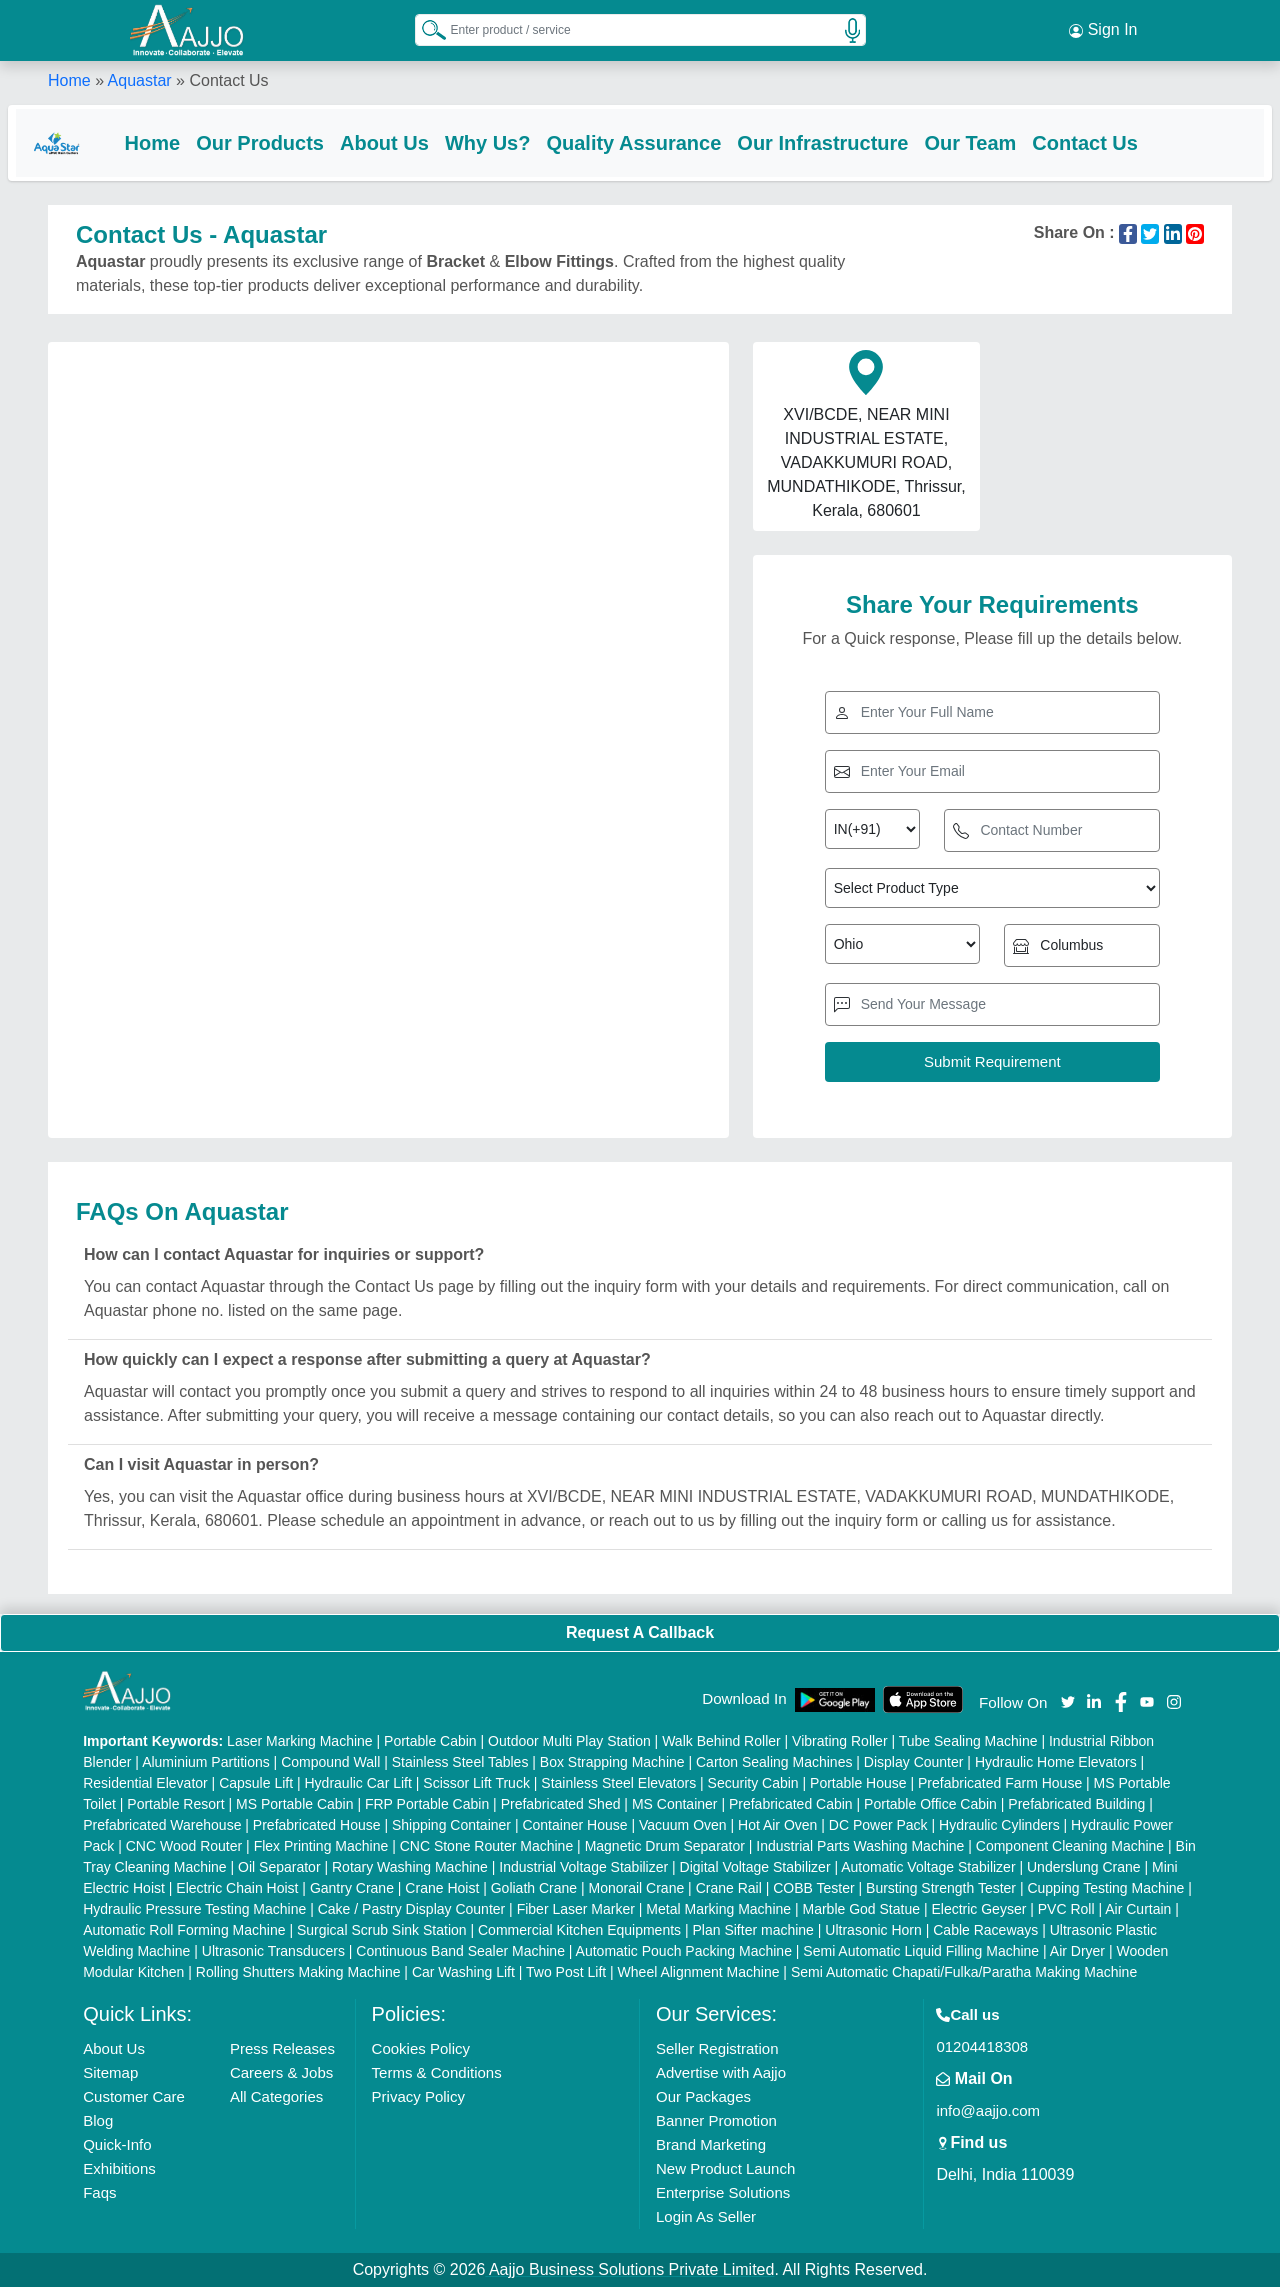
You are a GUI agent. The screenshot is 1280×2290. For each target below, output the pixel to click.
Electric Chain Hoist (237, 1891)
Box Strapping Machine (612, 1765)
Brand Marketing (711, 2147)
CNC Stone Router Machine (487, 1849)
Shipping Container (451, 1828)
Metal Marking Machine (718, 1912)
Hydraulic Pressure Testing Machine (194, 1912)
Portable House (858, 1786)
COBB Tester (813, 1891)
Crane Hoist (442, 1891)
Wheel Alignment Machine (699, 1975)
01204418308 (982, 2049)
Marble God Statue (862, 1912)
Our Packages (703, 2099)
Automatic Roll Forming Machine (184, 1933)
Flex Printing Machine (321, 1849)
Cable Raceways (985, 1933)
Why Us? (528, 142)
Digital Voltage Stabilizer (755, 1870)
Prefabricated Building (1076, 1807)
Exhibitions (119, 2171)
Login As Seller (706, 2219)
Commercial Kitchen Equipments (579, 1933)
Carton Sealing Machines (774, 1765)
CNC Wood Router (184, 1849)
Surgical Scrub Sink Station (382, 1933)
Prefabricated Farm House (1000, 1786)
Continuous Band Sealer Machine (460, 1954)
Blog (98, 2123)
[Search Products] (425, 29)
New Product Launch (725, 2171)
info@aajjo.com (988, 2113)
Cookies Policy (421, 2051)
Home (69, 79)
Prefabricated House (317, 1828)
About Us (424, 142)
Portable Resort (175, 1807)
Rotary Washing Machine (410, 1870)
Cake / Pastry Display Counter (412, 1912)
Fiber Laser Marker (576, 1912)
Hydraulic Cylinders (999, 1828)
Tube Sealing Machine (968, 1744)
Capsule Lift (256, 1786)
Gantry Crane (352, 1891)
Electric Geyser (978, 1912)
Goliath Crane (534, 1891)
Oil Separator (279, 1870)
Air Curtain (1138, 1912)
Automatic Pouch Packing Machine (684, 1954)
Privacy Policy (418, 2099)
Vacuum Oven (683, 1828)
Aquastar (140, 79)
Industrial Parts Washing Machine (860, 1849)
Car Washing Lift (463, 1975)
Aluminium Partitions (206, 1765)
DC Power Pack (878, 1828)
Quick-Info (117, 2147)
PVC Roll (1066, 1912)
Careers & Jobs (281, 2075)
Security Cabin (753, 1786)
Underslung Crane (1084, 1870)
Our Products (300, 142)
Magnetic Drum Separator (665, 1849)
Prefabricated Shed (561, 1807)
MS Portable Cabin (295, 1807)
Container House (574, 1828)
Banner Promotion (716, 2123)
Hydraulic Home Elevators (1056, 1765)
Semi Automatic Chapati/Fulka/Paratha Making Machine (964, 1975)
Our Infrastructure (862, 142)
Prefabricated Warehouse (162, 1828)
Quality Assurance (673, 142)
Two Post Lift (566, 1975)
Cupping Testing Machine (1105, 1891)
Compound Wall (330, 1765)
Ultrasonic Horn (873, 1933)
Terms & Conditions (437, 2075)
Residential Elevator (145, 1786)
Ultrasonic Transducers (273, 1954)
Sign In (1103, 30)
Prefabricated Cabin (791, 1807)
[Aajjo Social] (1068, 1703)
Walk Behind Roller (721, 1744)
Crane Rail (729, 1891)
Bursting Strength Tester (941, 1891)
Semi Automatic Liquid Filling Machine (921, 1954)
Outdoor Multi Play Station (569, 1744)
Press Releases (282, 2051)
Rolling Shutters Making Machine (298, 1975)
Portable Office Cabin (930, 1807)
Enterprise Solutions (723, 2195)
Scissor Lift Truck (476, 1786)
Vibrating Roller (839, 1744)
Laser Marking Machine (300, 1744)
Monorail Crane (637, 1891)
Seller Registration (717, 2051)
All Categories (276, 2099)
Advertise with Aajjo (721, 2075)
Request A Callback (640, 1635)
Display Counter (914, 1765)
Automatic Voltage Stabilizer (928, 1870)
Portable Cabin (430, 1744)
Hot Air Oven (777, 1828)
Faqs (99, 2195)
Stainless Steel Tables (460, 1765)
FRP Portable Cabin (427, 1807)
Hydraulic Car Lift (358, 1786)
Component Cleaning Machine (1070, 1849)
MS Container (675, 1807)
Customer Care (134, 2099)
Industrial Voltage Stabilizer (583, 1870)
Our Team (1010, 142)
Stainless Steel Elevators (618, 1786)
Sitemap (110, 2075)
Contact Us (1125, 142)
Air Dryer (1077, 1954)
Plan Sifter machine (753, 1933)
